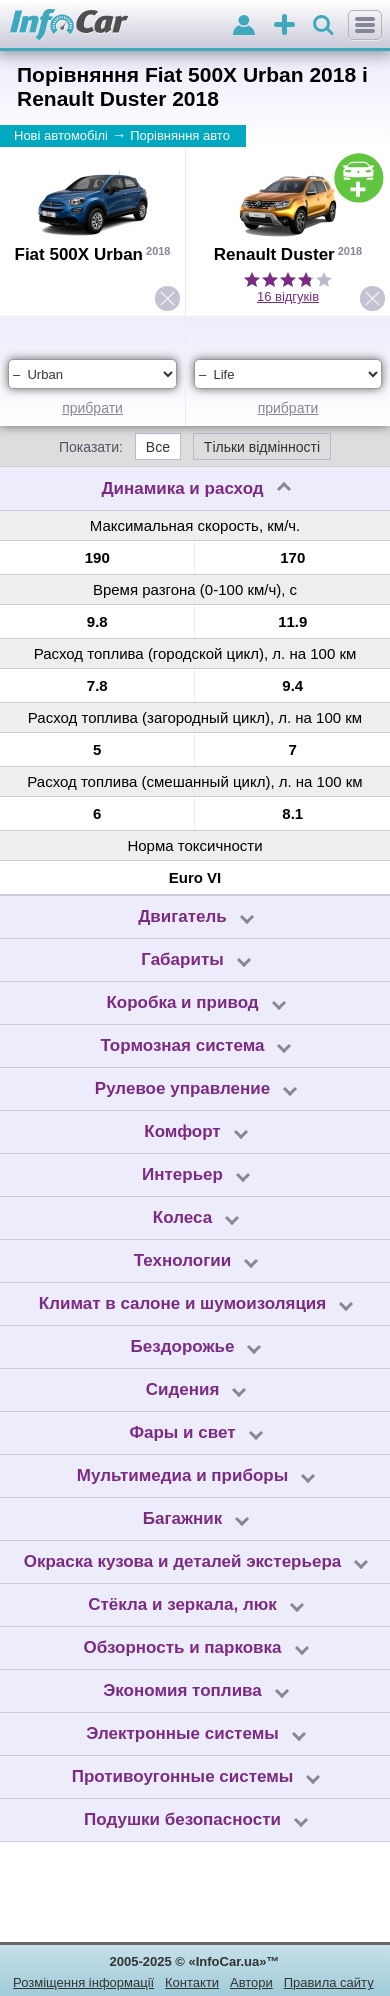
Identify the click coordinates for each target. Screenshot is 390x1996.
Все (158, 447)
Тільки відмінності (262, 447)
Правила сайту (329, 1982)
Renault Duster (274, 254)
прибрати (92, 408)
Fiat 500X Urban (79, 254)
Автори (251, 1982)
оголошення (284, 26)
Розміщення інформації (83, 1982)
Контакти (192, 1982)
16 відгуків (288, 296)
